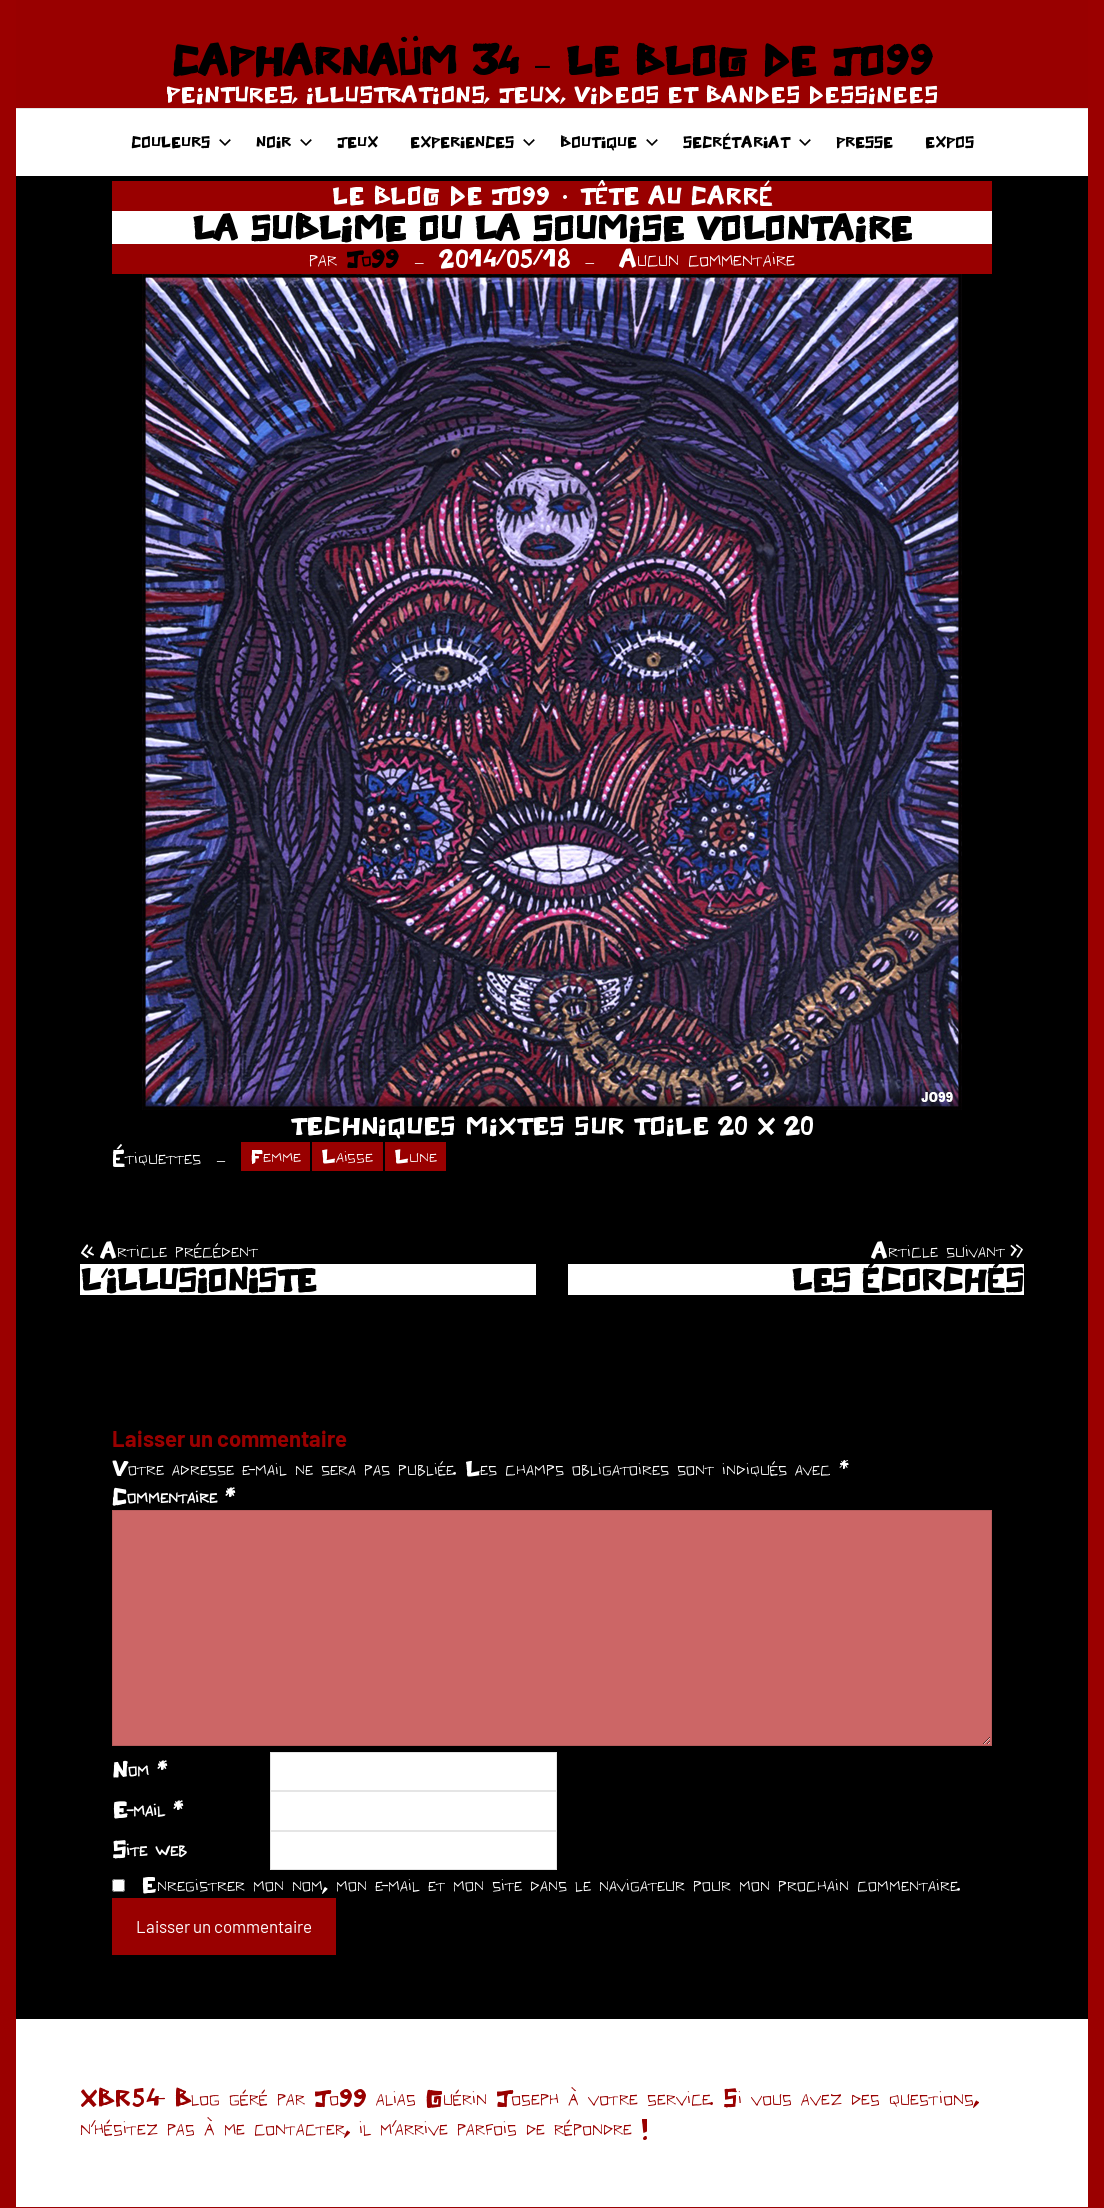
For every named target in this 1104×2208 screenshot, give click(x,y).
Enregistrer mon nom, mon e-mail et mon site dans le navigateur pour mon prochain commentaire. (551, 1886)
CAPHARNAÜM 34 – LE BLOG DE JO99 (551, 60)
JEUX (357, 141)
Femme (278, 1157)
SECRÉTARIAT (747, 141)
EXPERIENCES (473, 141)
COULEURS (181, 141)
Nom (139, 1771)
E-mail (147, 1810)
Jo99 (372, 258)
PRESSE (864, 141)
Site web (149, 1850)
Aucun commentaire (707, 258)
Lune (421, 1157)
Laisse (352, 1157)
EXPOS (949, 141)
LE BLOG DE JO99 (441, 195)
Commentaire (173, 1497)
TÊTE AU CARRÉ (676, 195)
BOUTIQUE (609, 141)
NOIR (284, 141)
